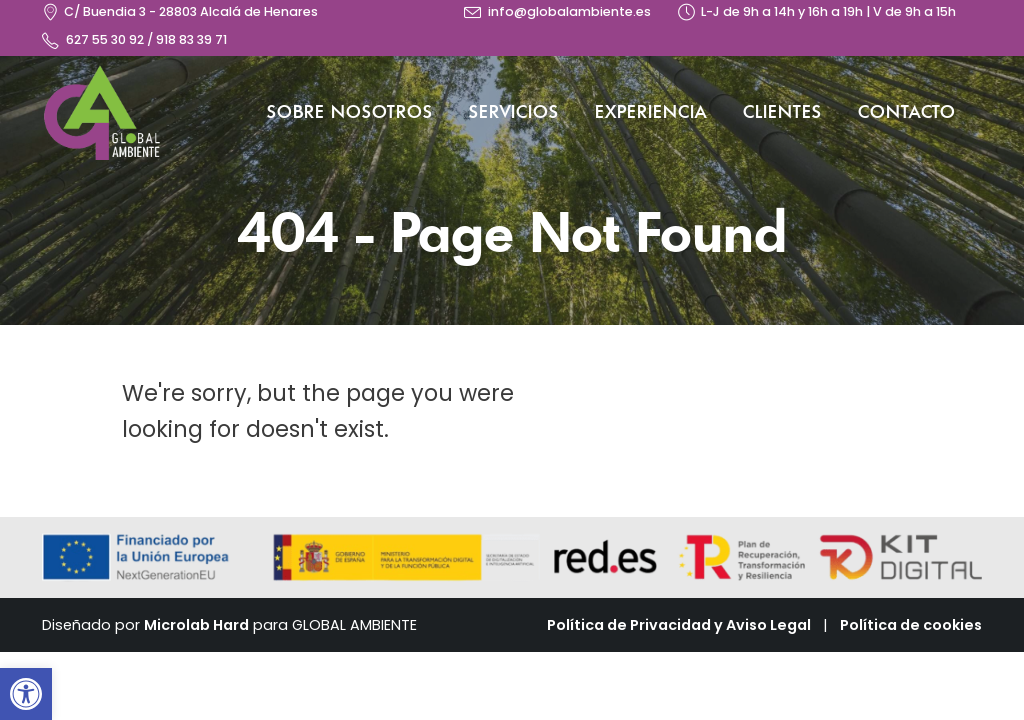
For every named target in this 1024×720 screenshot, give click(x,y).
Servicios (514, 113)
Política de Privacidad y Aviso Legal (679, 625)
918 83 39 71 (191, 39)
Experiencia (651, 113)
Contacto (907, 113)
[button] (26, 694)
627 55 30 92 (105, 39)
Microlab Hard (196, 625)
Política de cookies (911, 625)
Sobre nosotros (350, 113)
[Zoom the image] (102, 75)
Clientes (782, 113)
